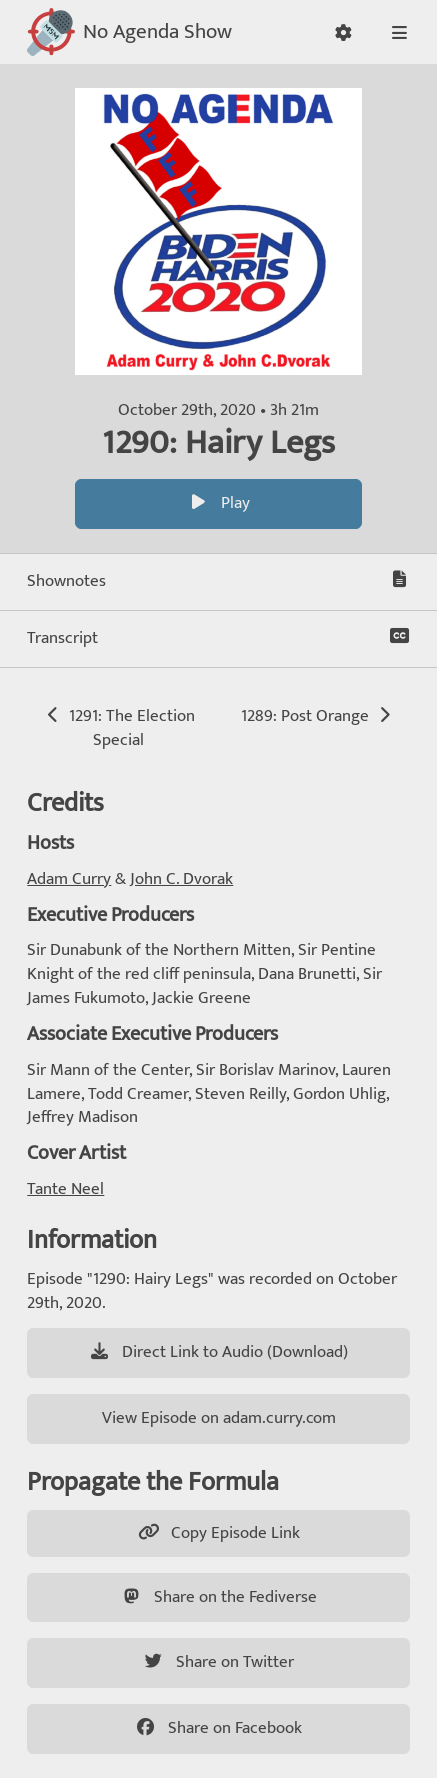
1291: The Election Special (118, 728)
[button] (343, 32)
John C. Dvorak (181, 879)
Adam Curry (69, 879)
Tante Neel (65, 1189)
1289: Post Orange (317, 716)
